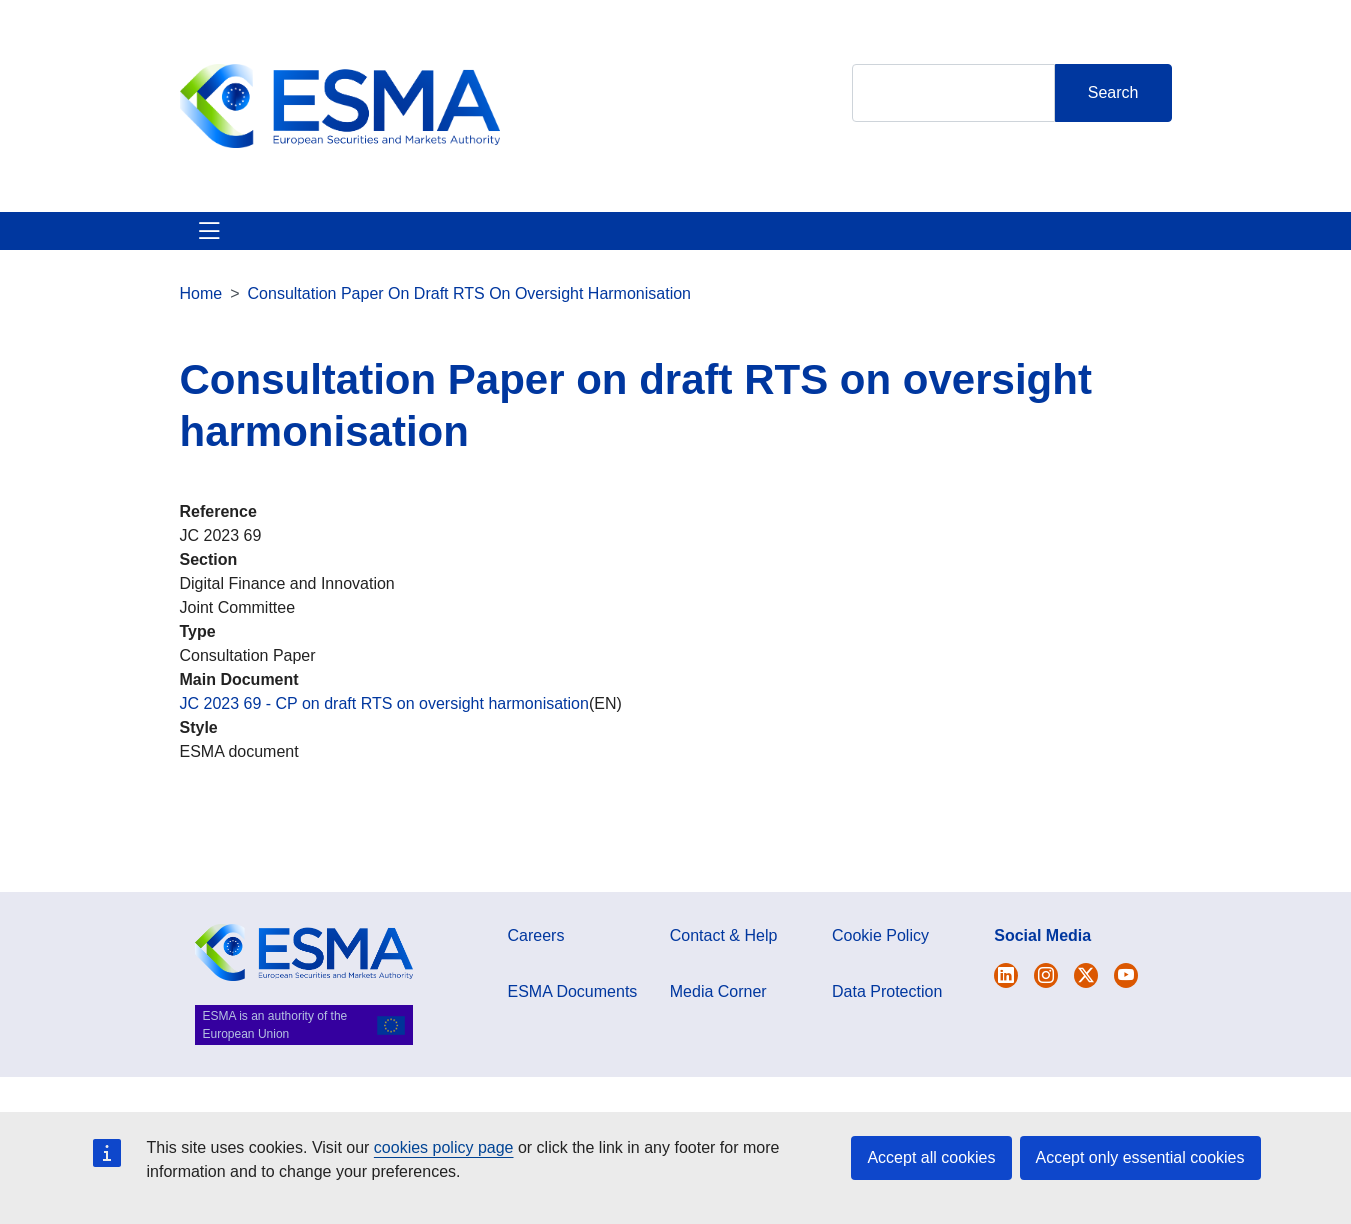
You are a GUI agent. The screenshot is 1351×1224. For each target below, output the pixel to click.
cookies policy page (444, 1147)
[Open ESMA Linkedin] (1086, 1023)
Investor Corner (710, 254)
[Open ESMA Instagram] (1046, 1023)
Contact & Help (1058, 254)
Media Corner (718, 1039)
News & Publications (532, 254)
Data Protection (887, 1039)
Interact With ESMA (883, 254)
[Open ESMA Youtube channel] (1126, 1023)
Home (201, 341)
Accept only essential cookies (1140, 1157)
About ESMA (203, 254)
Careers (536, 983)
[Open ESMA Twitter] (1006, 1023)
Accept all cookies (931, 1157)
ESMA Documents (573, 1039)
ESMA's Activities (349, 254)
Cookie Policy (880, 983)
